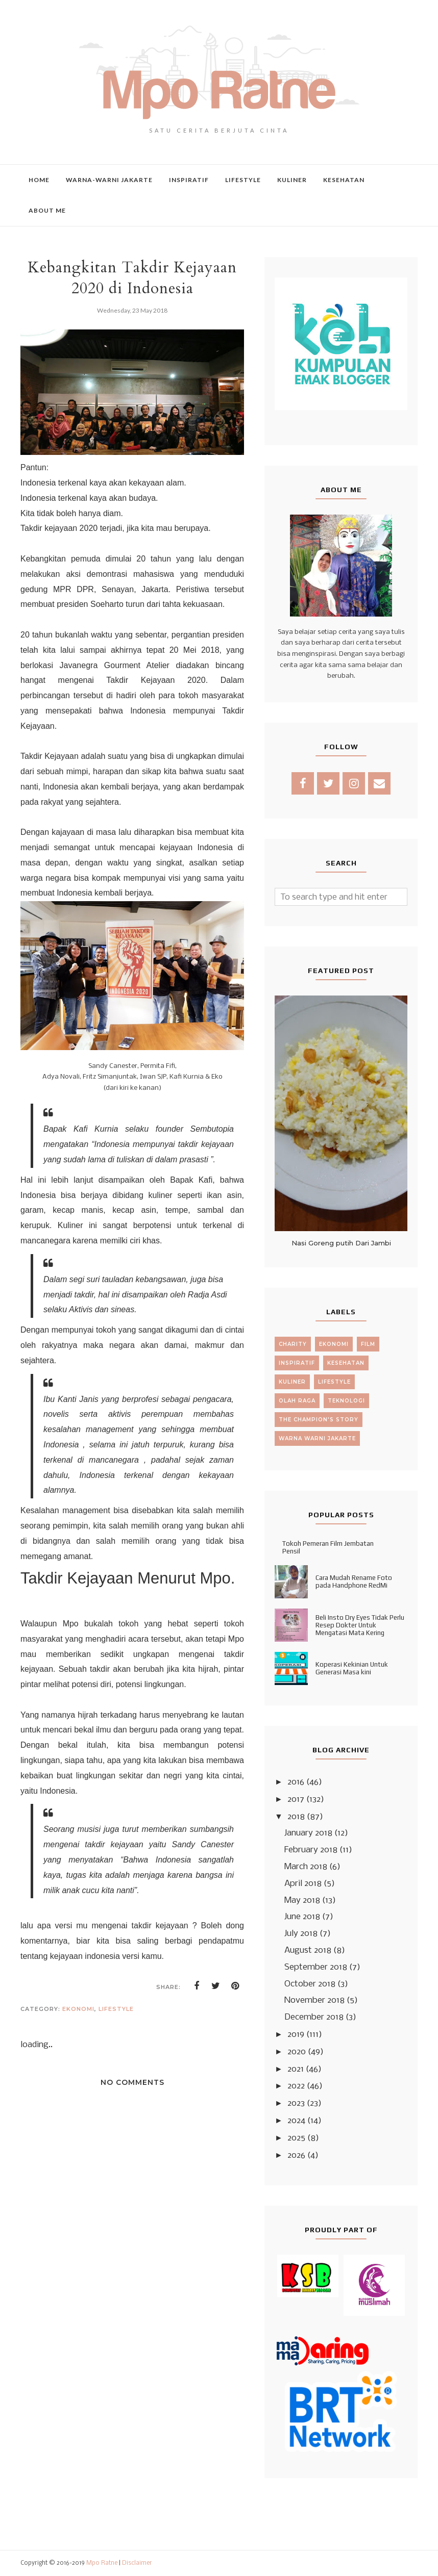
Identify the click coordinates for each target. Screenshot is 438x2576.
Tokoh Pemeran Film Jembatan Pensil (328, 1547)
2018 (296, 1817)
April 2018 (303, 1884)
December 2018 (314, 2017)
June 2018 (302, 1917)
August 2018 (307, 1950)
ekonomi (78, 2008)
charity (293, 1344)
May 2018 (302, 1900)
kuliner (292, 1382)
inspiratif (297, 1363)
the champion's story (318, 1419)
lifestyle (116, 2008)
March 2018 (305, 1867)
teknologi (346, 1400)
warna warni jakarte (317, 1438)
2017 (295, 1799)
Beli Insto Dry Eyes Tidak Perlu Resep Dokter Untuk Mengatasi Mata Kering (359, 1625)
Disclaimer (137, 2563)
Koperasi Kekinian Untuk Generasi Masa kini (351, 1668)
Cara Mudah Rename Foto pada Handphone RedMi (353, 1581)
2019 (295, 2034)
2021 (295, 2069)
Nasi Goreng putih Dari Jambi (341, 1243)
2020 (296, 2052)
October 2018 (309, 1984)
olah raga (297, 1400)
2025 (296, 2138)
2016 (295, 1782)
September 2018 (315, 1967)
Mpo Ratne (101, 2563)
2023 (296, 2103)
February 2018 (310, 1850)
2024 (296, 2121)
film (368, 1344)
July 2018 (301, 1934)
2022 (296, 2086)
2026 (296, 2155)
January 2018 (308, 1833)
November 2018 (314, 2000)
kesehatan (345, 1363)
